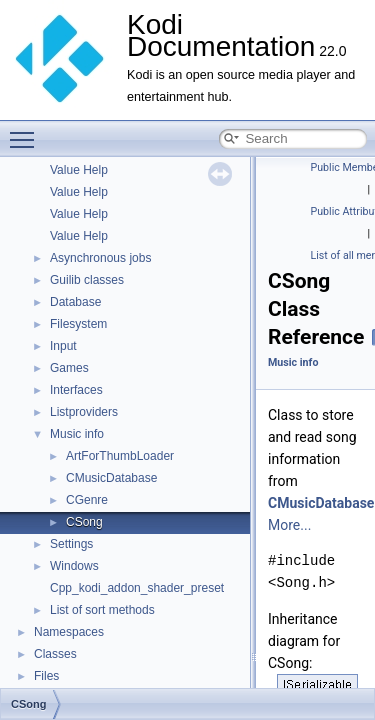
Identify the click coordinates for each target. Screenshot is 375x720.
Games (69, 368)
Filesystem (78, 324)
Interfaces (76, 390)
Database (75, 302)
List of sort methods (102, 610)
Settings (71, 544)
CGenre (87, 500)
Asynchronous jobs (100, 258)
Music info (77, 434)
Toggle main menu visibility (27, 131)
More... (289, 525)
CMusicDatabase (111, 478)
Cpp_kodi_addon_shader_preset (137, 588)
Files (46, 676)
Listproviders (84, 412)
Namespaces (69, 632)
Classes (55, 654)
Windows (74, 566)
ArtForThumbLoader (120, 456)
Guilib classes (87, 280)
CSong (84, 522)
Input (63, 346)
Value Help (79, 170)
